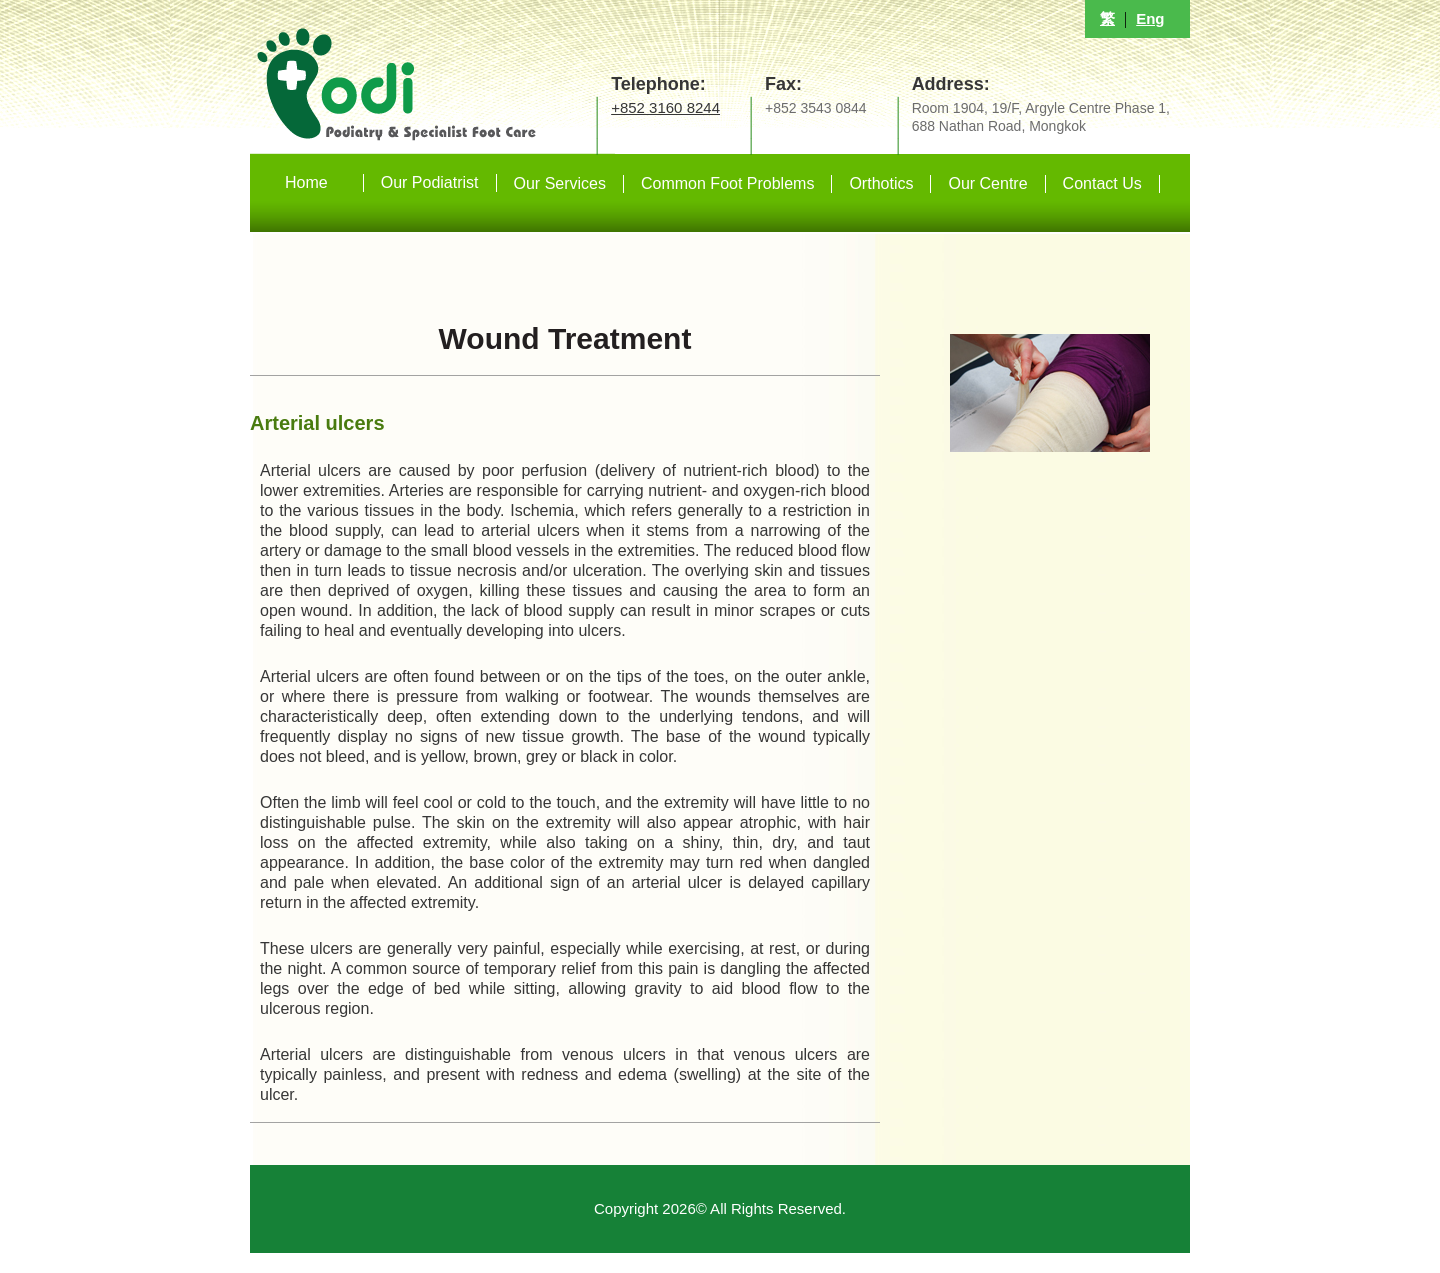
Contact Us (1102, 183)
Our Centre (987, 183)
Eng (1150, 18)
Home (306, 182)
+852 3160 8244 (665, 107)
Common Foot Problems (727, 183)
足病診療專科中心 (460, 77)
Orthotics (881, 183)
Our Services (560, 183)
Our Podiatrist (430, 182)
